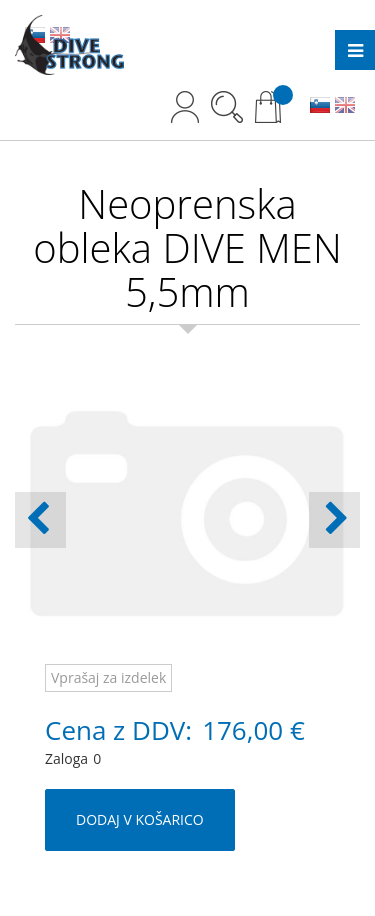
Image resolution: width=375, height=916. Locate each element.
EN (345, 107)
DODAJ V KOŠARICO (140, 819)
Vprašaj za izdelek (108, 677)
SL (320, 107)
